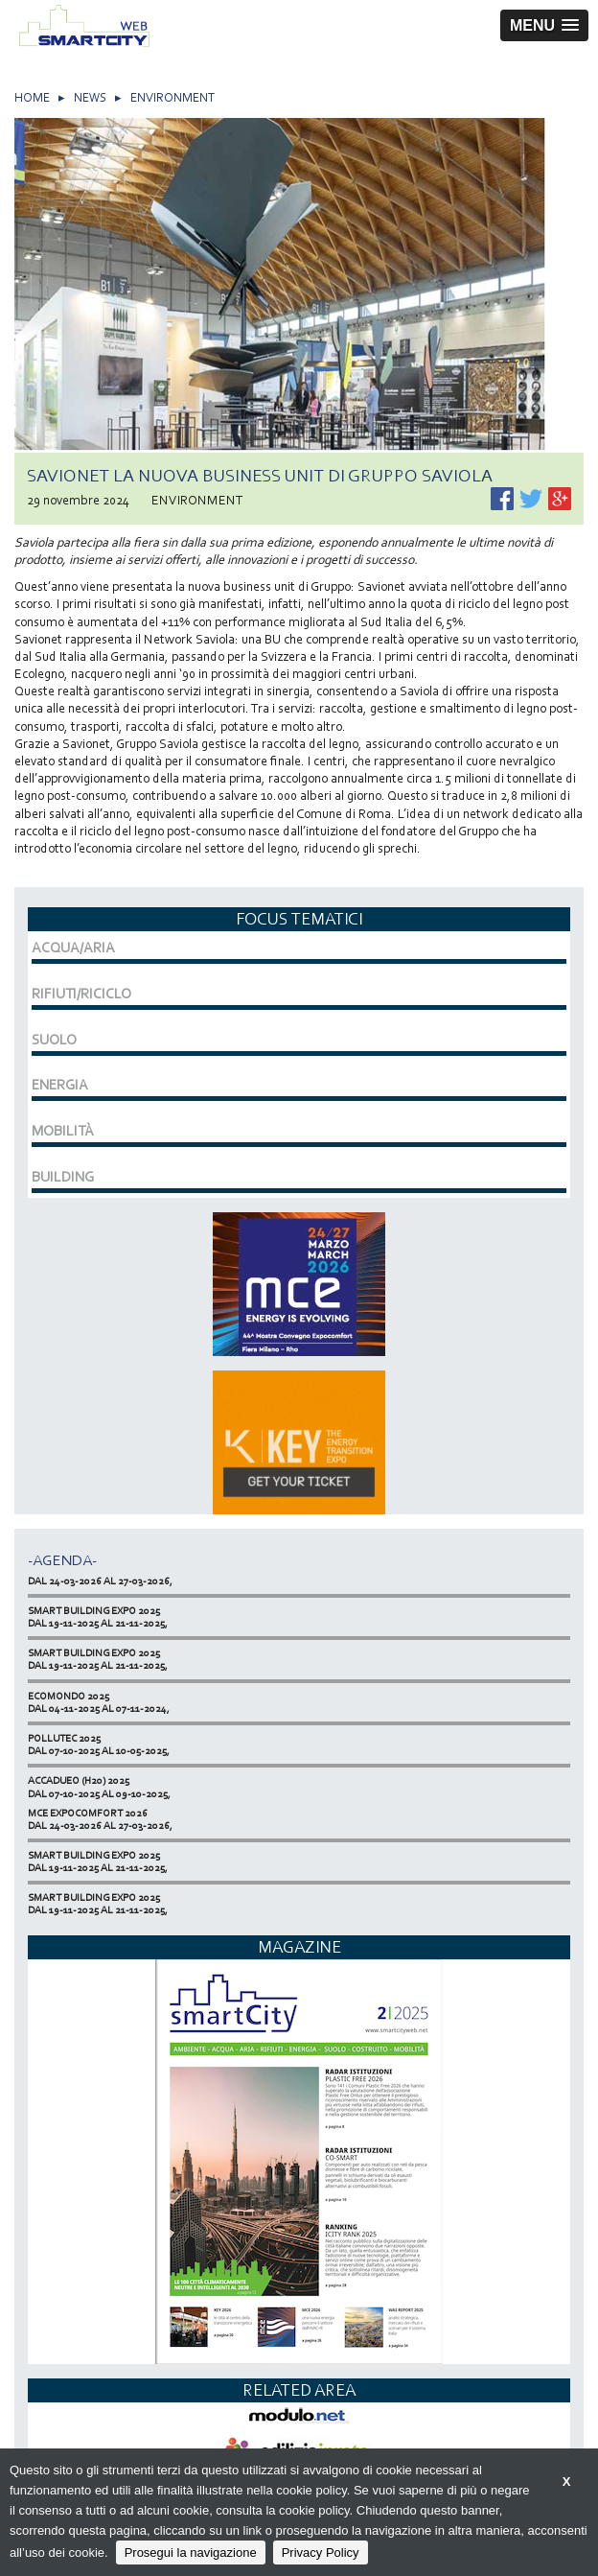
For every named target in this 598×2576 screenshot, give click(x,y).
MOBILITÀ (63, 1130)
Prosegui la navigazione (191, 2552)
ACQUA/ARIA (73, 947)
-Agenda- (62, 1560)
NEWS (90, 97)
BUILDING (63, 1176)
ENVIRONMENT (172, 97)
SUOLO (54, 1039)
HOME (32, 97)
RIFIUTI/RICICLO (81, 993)
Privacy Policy (320, 2552)
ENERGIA (60, 1084)
